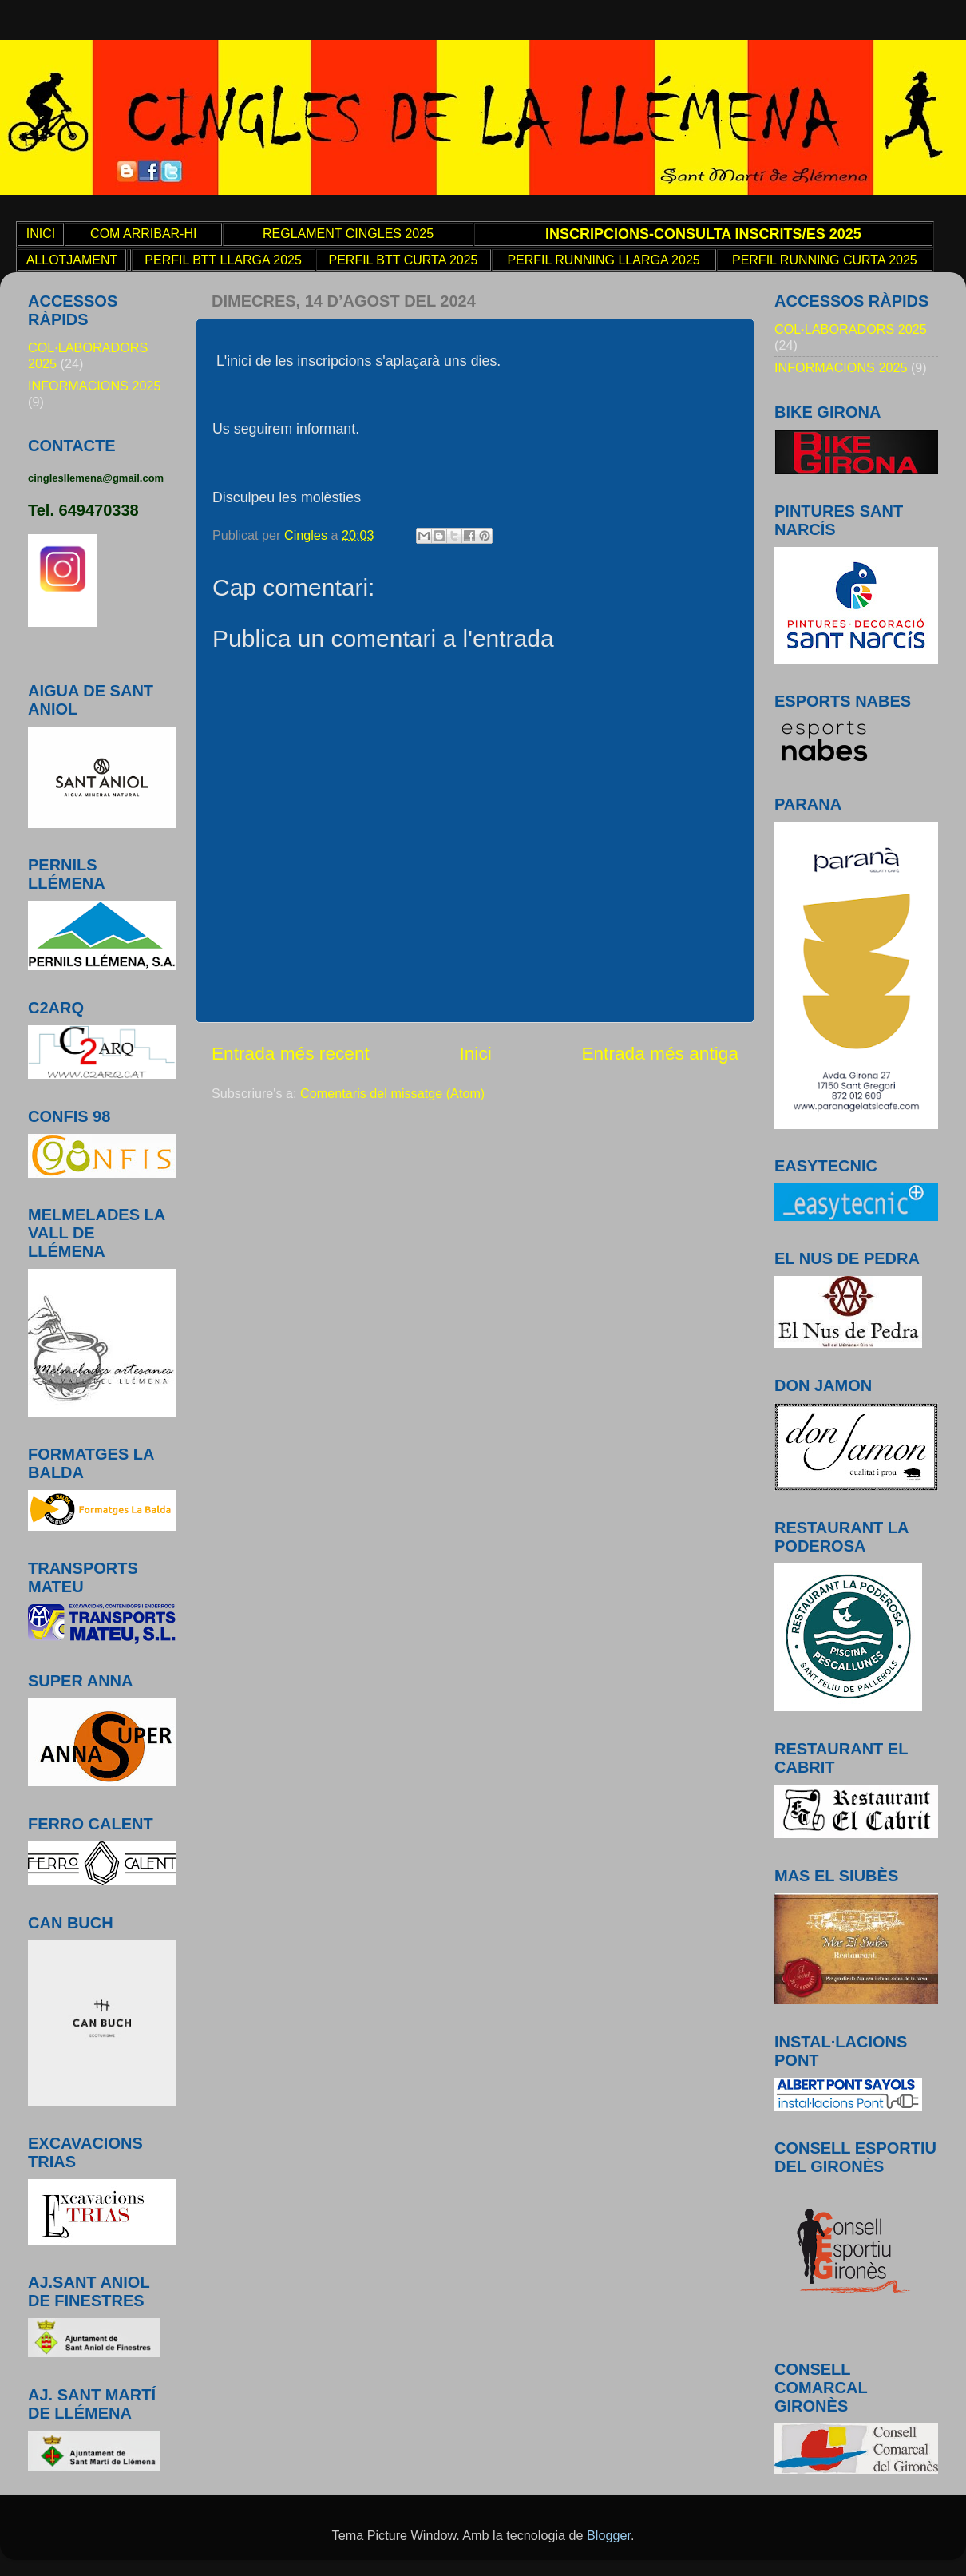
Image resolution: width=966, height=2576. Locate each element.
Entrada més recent (291, 1053)
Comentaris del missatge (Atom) (392, 1093)
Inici (475, 1053)
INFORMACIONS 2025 (94, 385)
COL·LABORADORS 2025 (850, 329)
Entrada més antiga (659, 1053)
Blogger (609, 2535)
